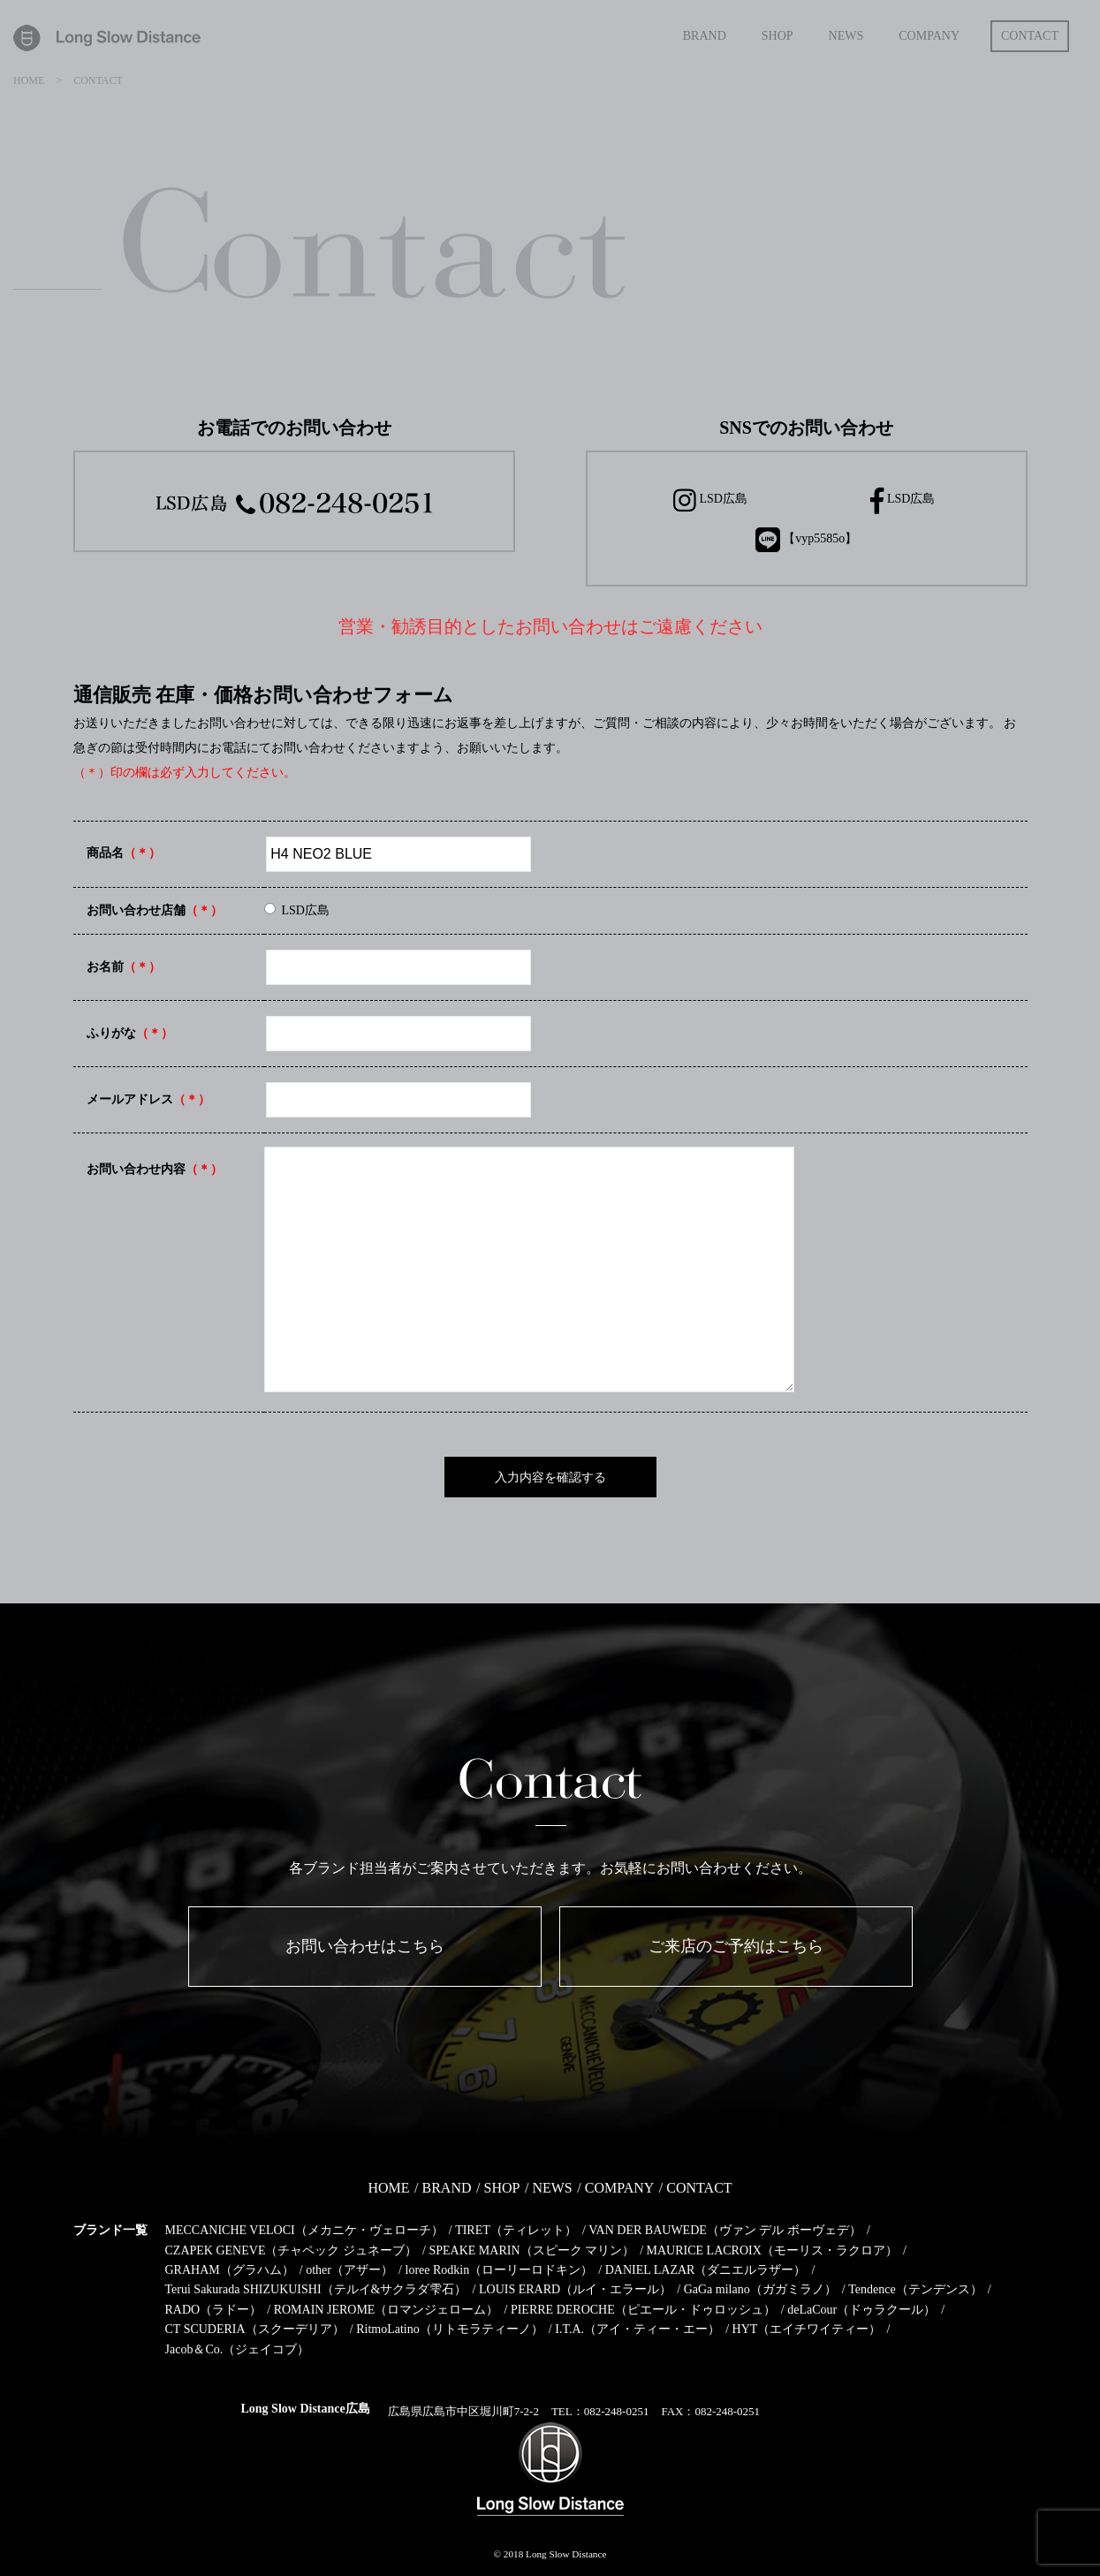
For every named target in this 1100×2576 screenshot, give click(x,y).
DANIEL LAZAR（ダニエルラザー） (706, 2270)
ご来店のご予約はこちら (736, 1946)
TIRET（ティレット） (516, 2230)
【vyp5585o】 (806, 540)
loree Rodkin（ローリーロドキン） (500, 2270)
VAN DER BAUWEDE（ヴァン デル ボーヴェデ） (724, 2230)
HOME (388, 2187)
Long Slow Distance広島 (305, 2408)
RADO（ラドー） (213, 2309)
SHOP (502, 2187)
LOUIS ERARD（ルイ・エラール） (575, 2289)
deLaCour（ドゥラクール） (861, 2309)
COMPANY (620, 2187)
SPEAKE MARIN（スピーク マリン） (531, 2250)
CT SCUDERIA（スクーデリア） (255, 2329)
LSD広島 (709, 500)
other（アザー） (349, 2270)
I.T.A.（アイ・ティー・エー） (637, 2329)
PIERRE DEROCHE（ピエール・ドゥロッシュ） (643, 2309)
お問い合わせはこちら (364, 1946)
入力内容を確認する (550, 1477)
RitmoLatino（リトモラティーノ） (449, 2329)
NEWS (552, 2187)
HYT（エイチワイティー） (807, 2329)
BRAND (447, 2187)
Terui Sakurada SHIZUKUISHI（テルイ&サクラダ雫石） (316, 2289)
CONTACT (699, 2187)
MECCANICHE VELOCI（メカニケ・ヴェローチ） (304, 2230)
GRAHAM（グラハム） (229, 2270)
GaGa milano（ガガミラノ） (760, 2289)
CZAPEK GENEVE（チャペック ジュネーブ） (291, 2250)
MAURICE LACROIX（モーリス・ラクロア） (772, 2250)
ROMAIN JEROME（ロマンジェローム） (386, 2309)
